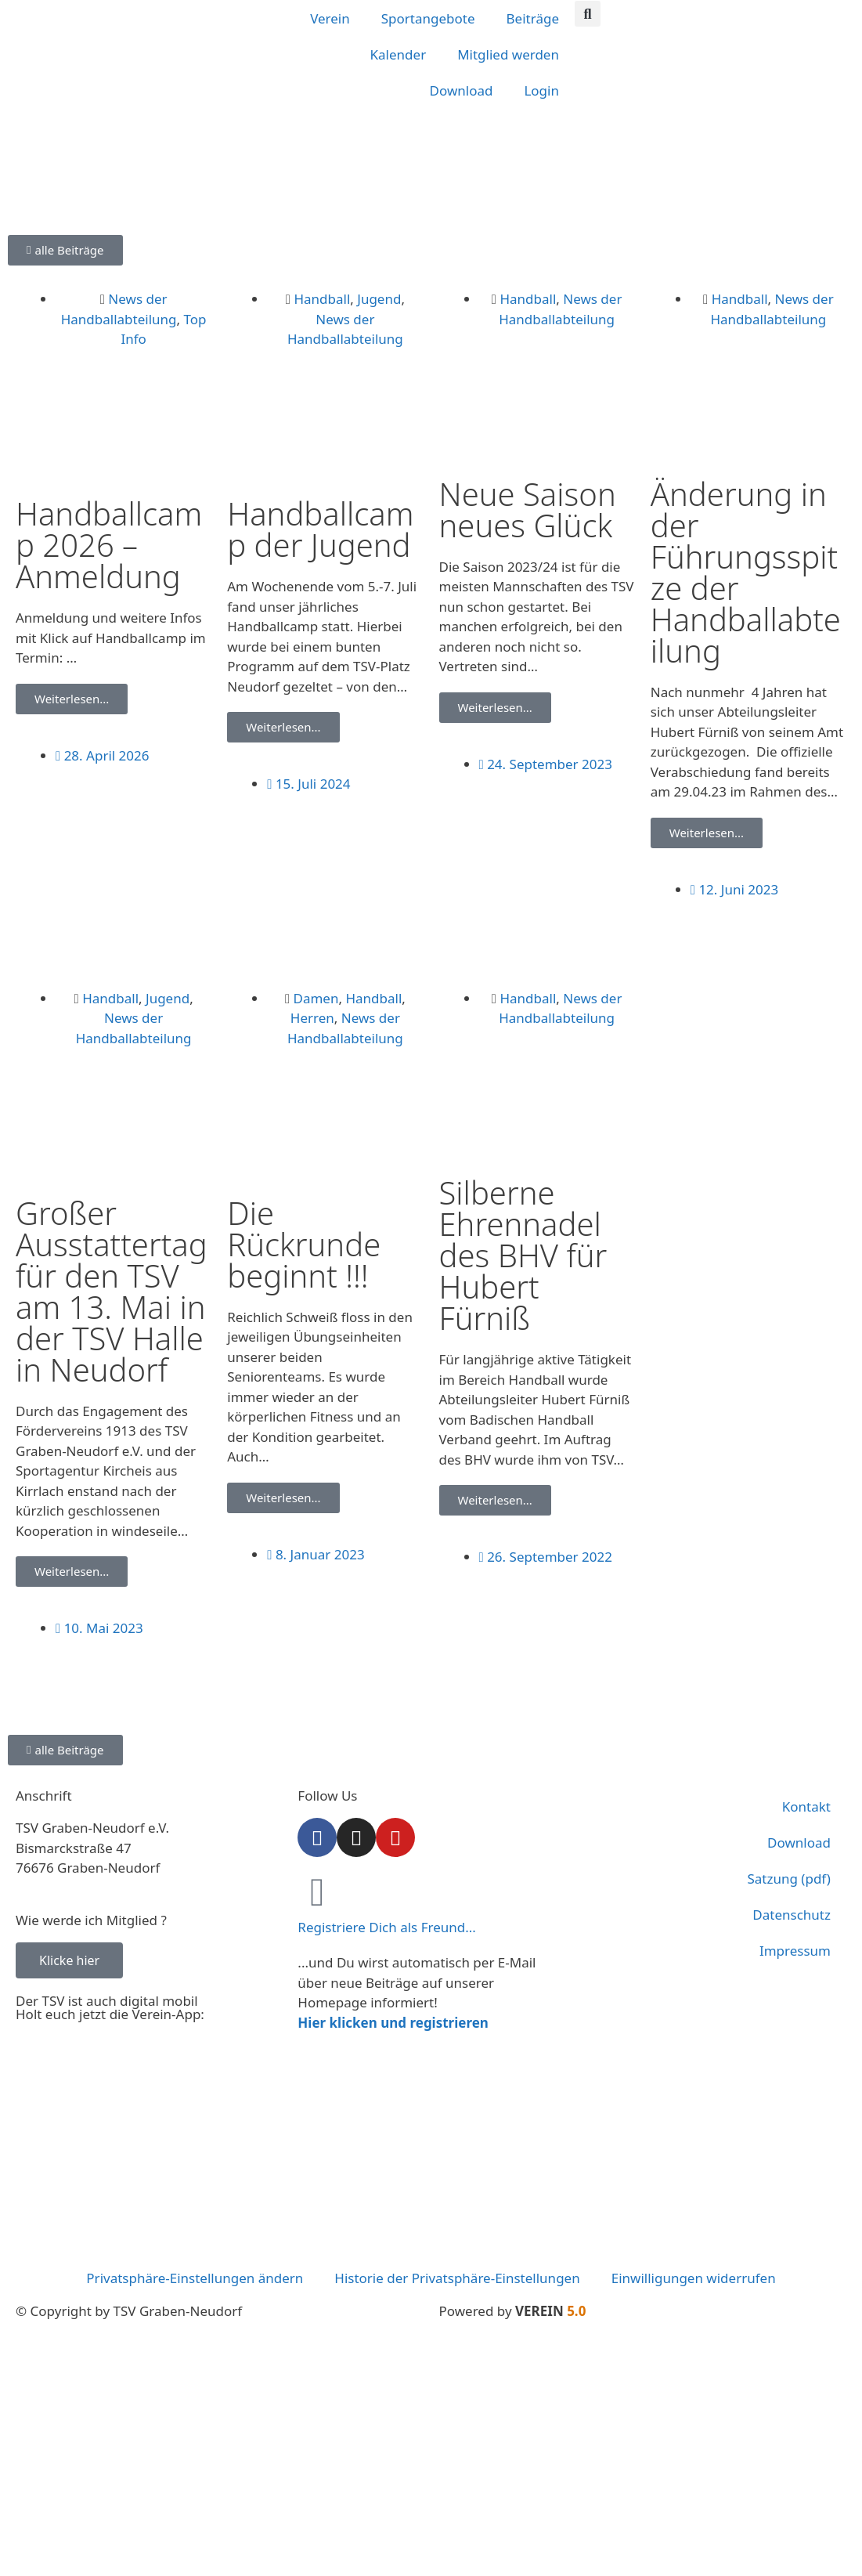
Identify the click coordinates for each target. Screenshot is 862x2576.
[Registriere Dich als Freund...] (317, 1892)
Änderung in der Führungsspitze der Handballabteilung (746, 572)
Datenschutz (791, 1915)
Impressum (795, 1951)
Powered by (512, 2311)
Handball (322, 299)
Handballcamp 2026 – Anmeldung (109, 545)
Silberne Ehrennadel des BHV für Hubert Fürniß (523, 1255)
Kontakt (806, 1806)
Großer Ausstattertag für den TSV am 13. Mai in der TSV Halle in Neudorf (111, 1291)
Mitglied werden (508, 54)
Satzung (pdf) (789, 1879)
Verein (330, 18)
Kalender (398, 54)
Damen (316, 998)
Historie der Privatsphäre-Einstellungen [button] (456, 2278)
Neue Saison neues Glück (527, 509)
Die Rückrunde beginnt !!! (304, 1244)
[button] (588, 14)
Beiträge (533, 18)
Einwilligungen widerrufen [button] (693, 2278)
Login (541, 90)
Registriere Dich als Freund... (387, 1927)
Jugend (379, 299)
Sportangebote (428, 18)
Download (461, 90)
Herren (312, 1018)
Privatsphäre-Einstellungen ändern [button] (194, 2278)
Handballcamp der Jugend (320, 529)
